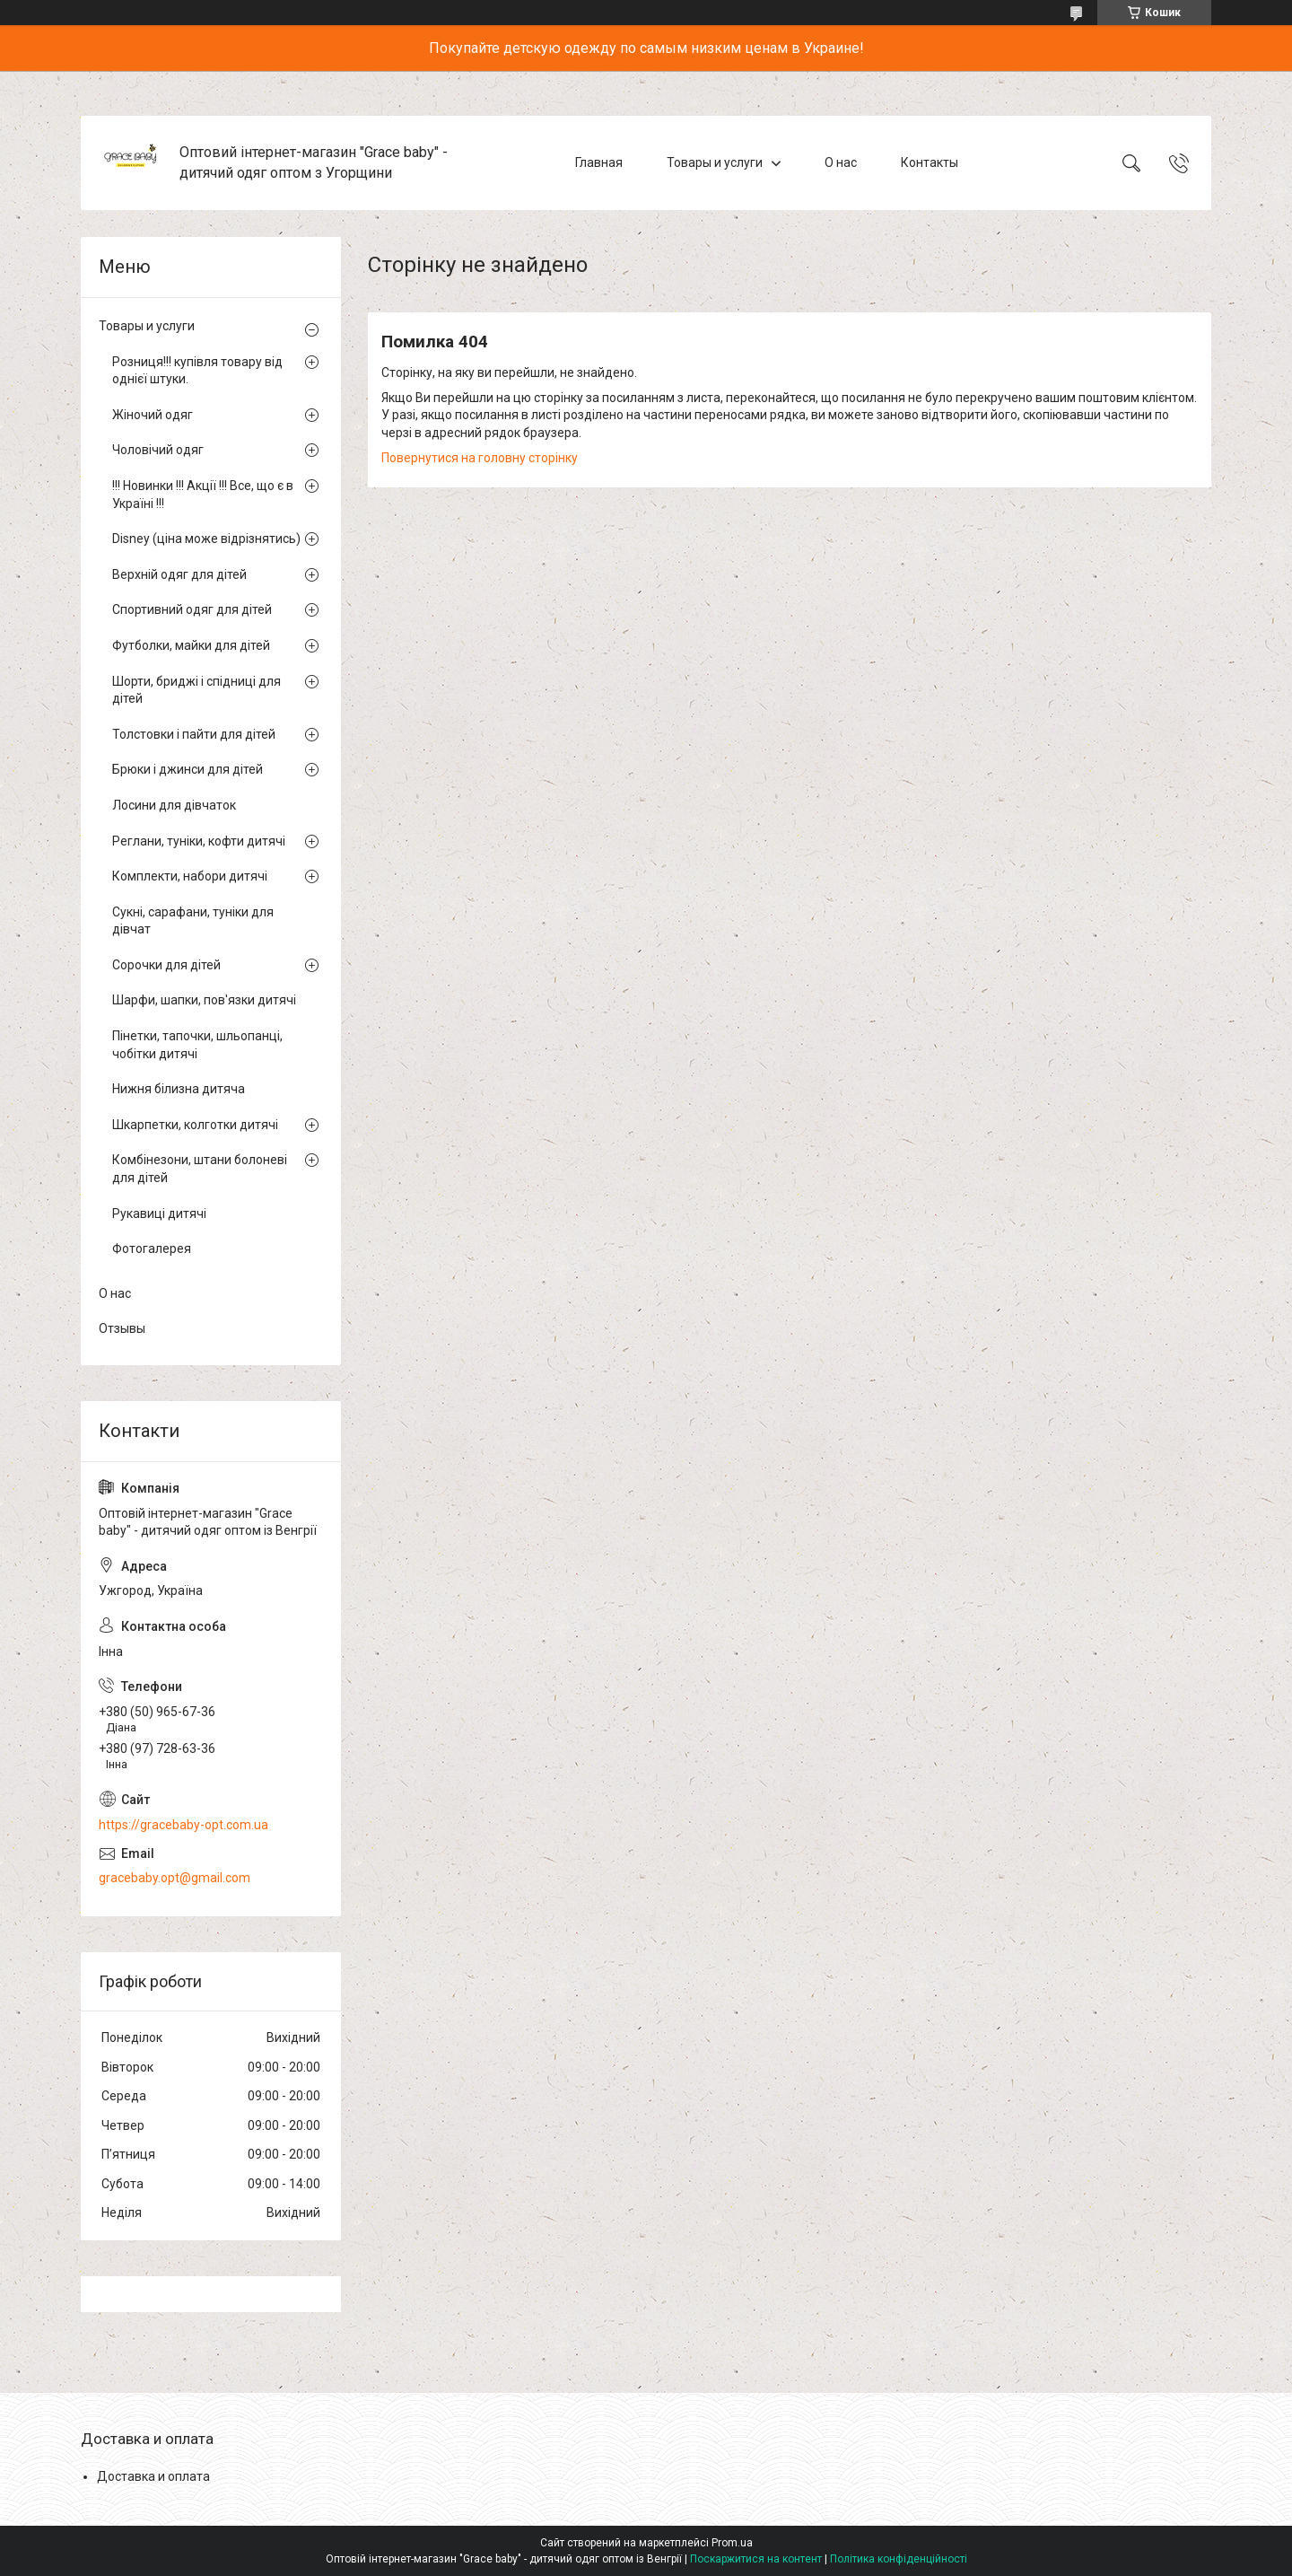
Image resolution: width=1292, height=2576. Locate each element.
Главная (599, 162)
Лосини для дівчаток (174, 805)
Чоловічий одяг (158, 449)
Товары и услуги (715, 162)
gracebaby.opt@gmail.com (174, 1878)
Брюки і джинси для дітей (187, 769)
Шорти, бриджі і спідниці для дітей (196, 690)
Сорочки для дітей (166, 965)
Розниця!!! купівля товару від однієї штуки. (197, 371)
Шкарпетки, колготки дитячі (195, 1124)
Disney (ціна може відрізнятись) (206, 538)
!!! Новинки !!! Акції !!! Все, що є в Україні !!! (202, 494)
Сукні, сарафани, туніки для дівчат (193, 921)
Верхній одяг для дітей (179, 574)
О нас (841, 162)
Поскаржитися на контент (756, 2559)
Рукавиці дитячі (159, 1213)
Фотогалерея (151, 1248)
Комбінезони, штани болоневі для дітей (199, 1168)
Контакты (929, 162)
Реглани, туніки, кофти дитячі (198, 841)
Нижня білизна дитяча (178, 1089)
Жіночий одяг (152, 414)
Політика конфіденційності (898, 2559)
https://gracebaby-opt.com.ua (183, 1825)
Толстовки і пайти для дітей (193, 734)
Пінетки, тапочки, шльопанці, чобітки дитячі (197, 1045)
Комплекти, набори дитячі (189, 876)
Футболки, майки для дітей (191, 645)
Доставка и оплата (153, 2476)
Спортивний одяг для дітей (192, 609)
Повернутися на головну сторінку (479, 458)
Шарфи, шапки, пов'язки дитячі (204, 1000)
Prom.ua (732, 2543)
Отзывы (122, 1328)
